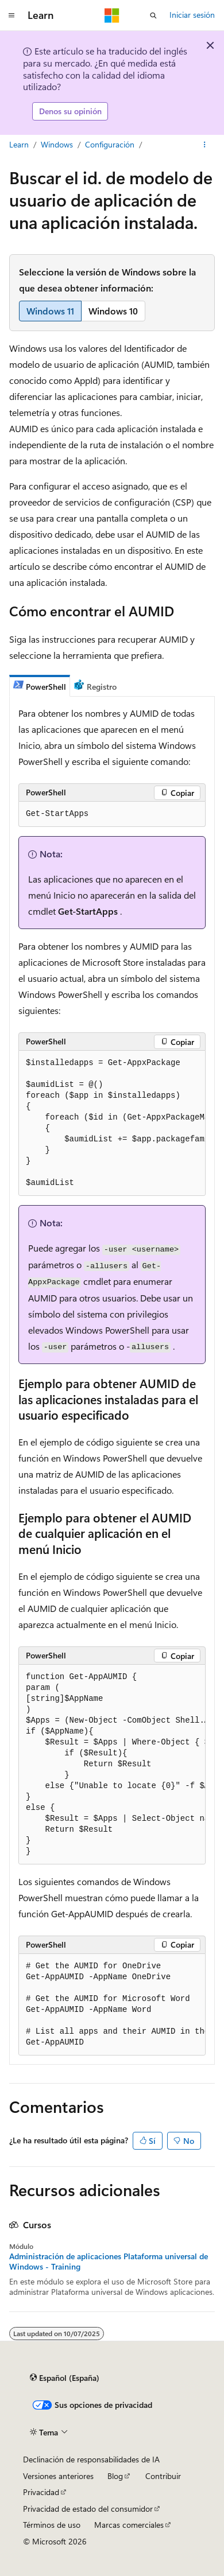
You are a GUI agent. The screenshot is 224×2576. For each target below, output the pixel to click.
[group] (112, 1123)
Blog (115, 2475)
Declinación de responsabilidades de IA (91, 2459)
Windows (57, 144)
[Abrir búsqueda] (153, 15)
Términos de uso (51, 2524)
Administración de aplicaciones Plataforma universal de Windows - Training (108, 2261)
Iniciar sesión (192, 14)
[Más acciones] (205, 144)
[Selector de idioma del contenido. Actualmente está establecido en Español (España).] (64, 2378)
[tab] (39, 686)
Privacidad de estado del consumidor (88, 2508)
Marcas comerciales (129, 2524)
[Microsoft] (112, 15)
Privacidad (41, 2491)
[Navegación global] (11, 15)
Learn (19, 144)
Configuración (109, 144)
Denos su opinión (70, 111)
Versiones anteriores (58, 2475)
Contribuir (163, 2475)
